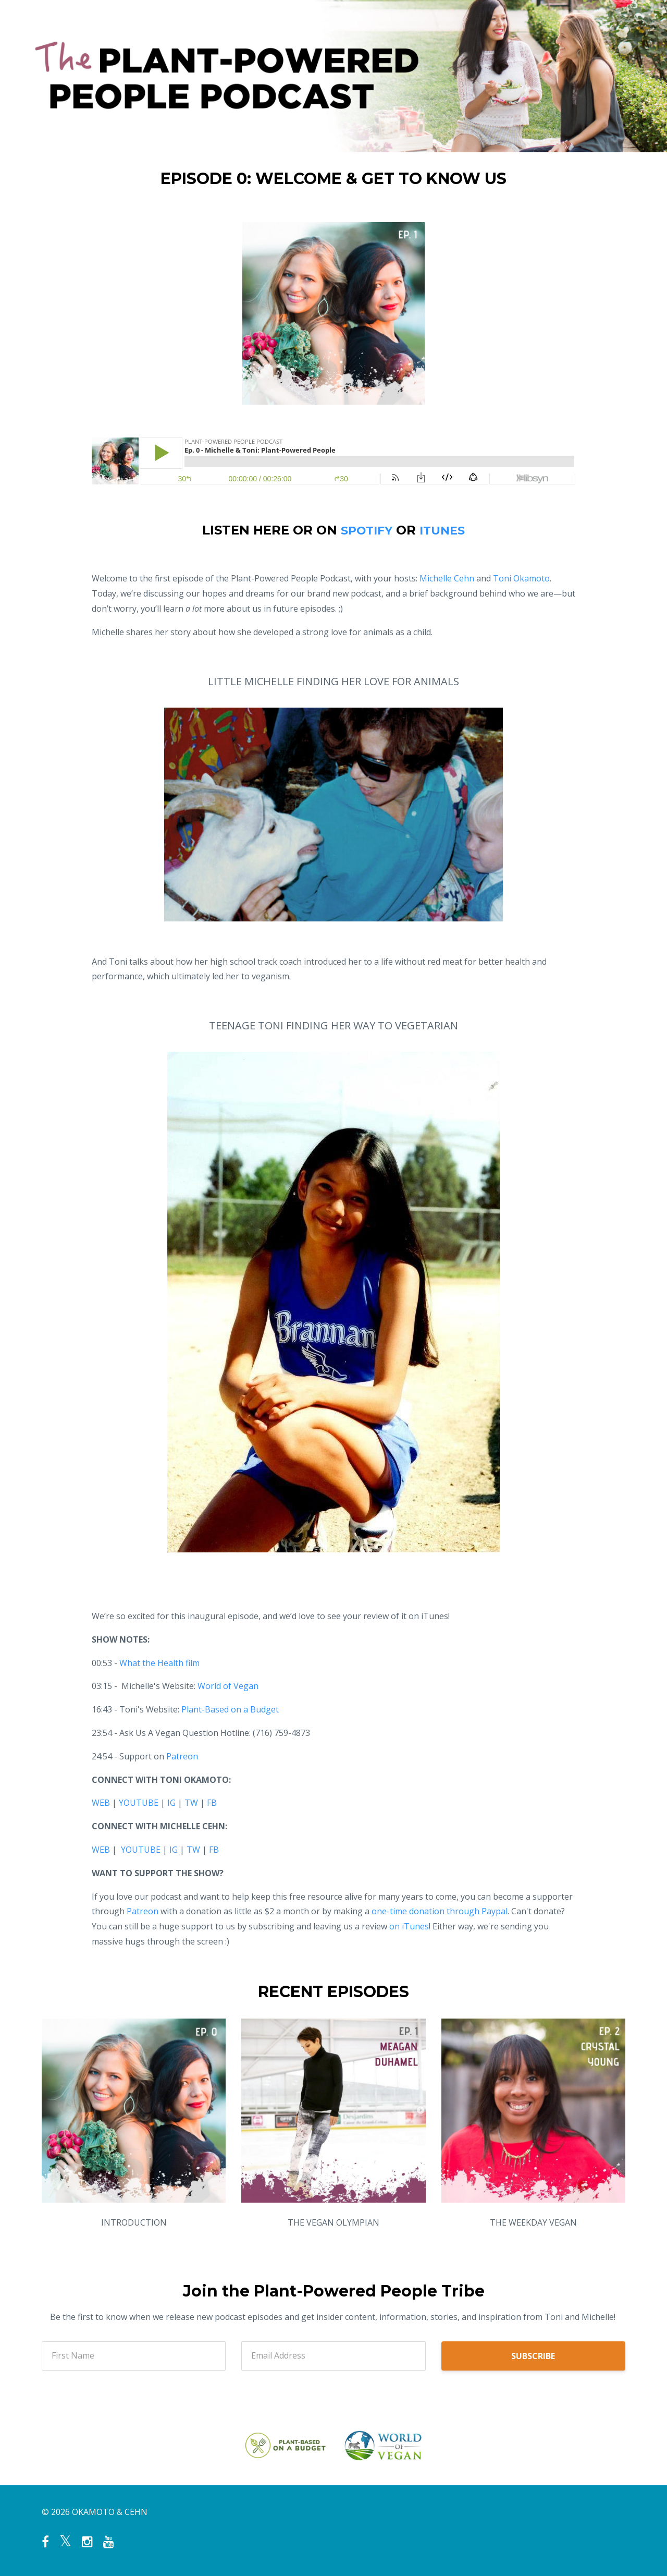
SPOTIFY (364, 530)
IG (171, 1802)
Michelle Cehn (446, 578)
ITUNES (445, 530)
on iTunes (409, 1926)
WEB (101, 1802)
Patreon (142, 1911)
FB (212, 1802)
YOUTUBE (138, 1802)
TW (191, 1802)
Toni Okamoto (521, 578)
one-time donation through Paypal (440, 1911)
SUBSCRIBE (533, 2356)
